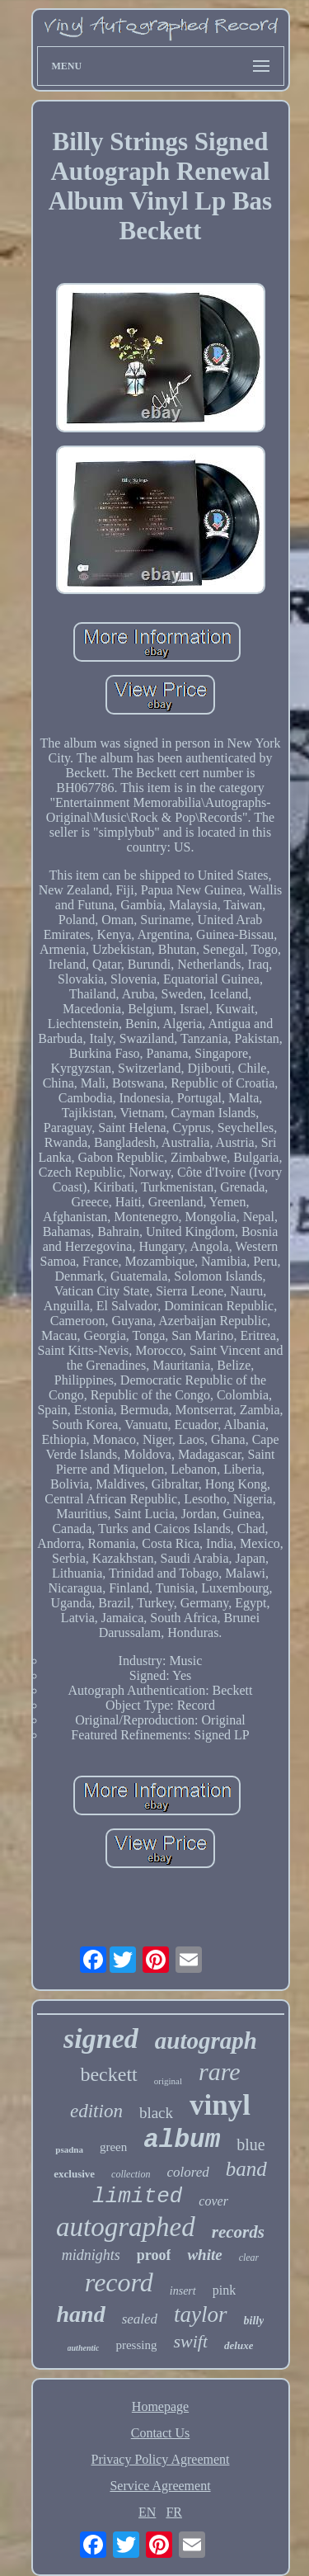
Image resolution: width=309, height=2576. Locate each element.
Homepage (160, 2406)
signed (100, 2038)
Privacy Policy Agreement (160, 2459)
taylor (200, 2314)
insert (183, 2291)
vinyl (220, 2105)
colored (187, 2172)
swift (190, 2341)
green (113, 2147)
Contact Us (160, 2433)
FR (174, 2512)
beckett (108, 2074)
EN (147, 2512)
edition (96, 2111)
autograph (206, 2040)
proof (154, 2255)
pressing (136, 2345)
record (119, 2282)
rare (220, 2071)
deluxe (238, 2345)
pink (224, 2290)
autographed (125, 2227)
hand (81, 2314)
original (168, 2081)
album (181, 2139)
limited (137, 2196)
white (204, 2254)
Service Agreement (160, 2486)
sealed (139, 2319)
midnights (91, 2255)
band (246, 2169)
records (238, 2232)
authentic (84, 2347)
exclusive (74, 2174)
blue (250, 2144)
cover (213, 2201)
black (156, 2112)
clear (249, 2257)
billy (254, 2320)
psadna (69, 2149)
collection (130, 2174)
